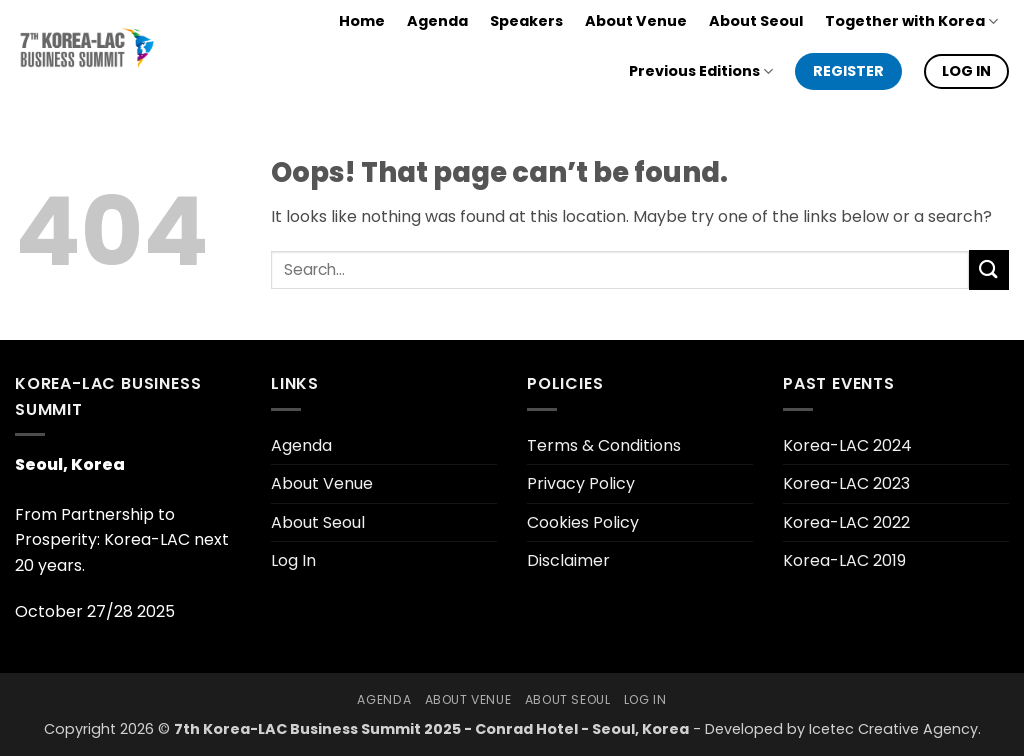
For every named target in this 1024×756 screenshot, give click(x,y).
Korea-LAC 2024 (847, 445)
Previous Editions (701, 71)
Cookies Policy (583, 522)
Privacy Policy (581, 483)
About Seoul (756, 21)
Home (362, 21)
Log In (293, 560)
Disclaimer (568, 560)
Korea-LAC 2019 (844, 560)
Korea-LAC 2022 (846, 522)
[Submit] (989, 269)
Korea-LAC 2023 (846, 483)
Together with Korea (911, 21)
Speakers (526, 21)
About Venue (636, 21)
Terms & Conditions (604, 445)
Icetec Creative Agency (893, 729)
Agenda (437, 21)
